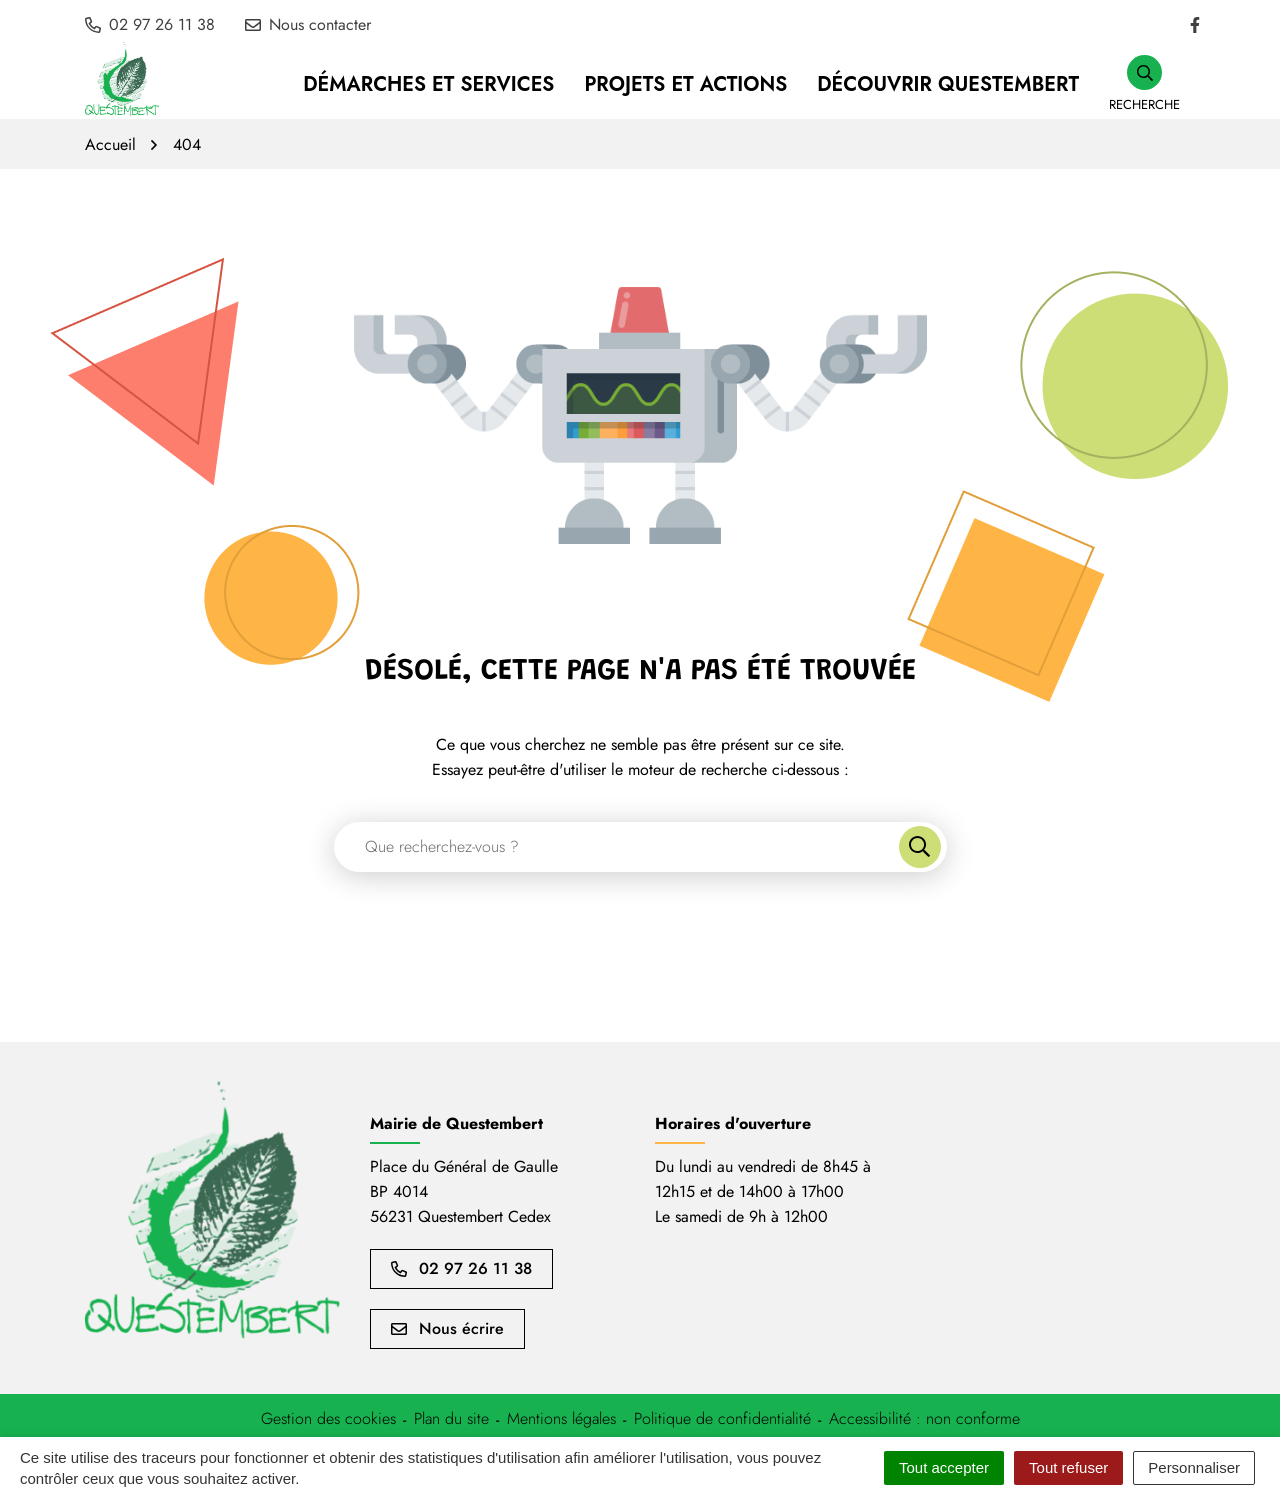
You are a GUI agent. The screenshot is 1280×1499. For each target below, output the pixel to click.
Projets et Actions (685, 84)
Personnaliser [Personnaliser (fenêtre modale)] (1194, 1467)
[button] (1144, 84)
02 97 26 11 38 (461, 1268)
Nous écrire (447, 1328)
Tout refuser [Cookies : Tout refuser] (1068, 1467)
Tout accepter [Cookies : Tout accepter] (944, 1467)
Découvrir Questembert (948, 84)
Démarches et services (428, 84)
